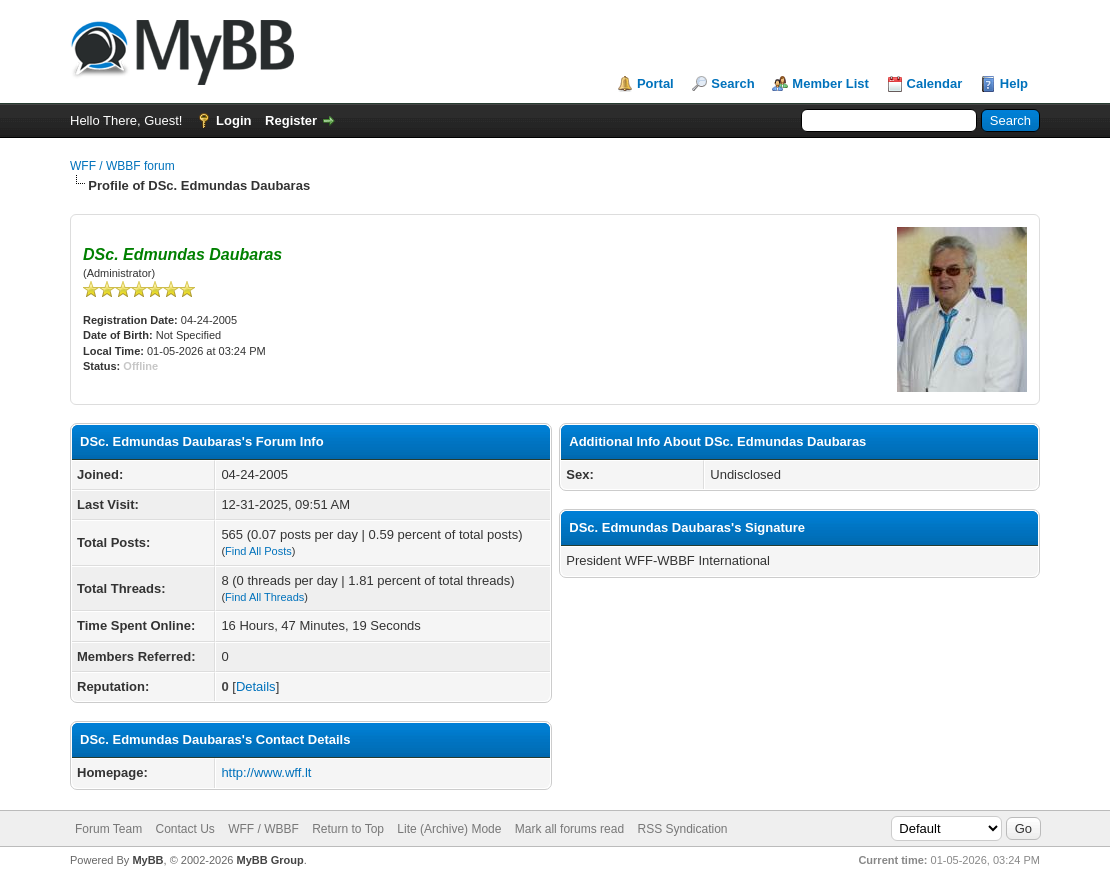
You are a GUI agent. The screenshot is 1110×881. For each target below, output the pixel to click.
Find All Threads (264, 597)
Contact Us (184, 829)
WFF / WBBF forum (122, 166)
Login (233, 120)
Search (732, 83)
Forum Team (108, 829)
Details (256, 686)
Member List (830, 83)
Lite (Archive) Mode (449, 829)
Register (291, 120)
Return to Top (348, 829)
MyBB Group (269, 860)
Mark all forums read (569, 829)
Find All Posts (258, 551)
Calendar (935, 83)
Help (1014, 83)
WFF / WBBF (263, 829)
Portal (655, 83)
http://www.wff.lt (266, 772)
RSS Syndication (682, 829)
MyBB (147, 860)
